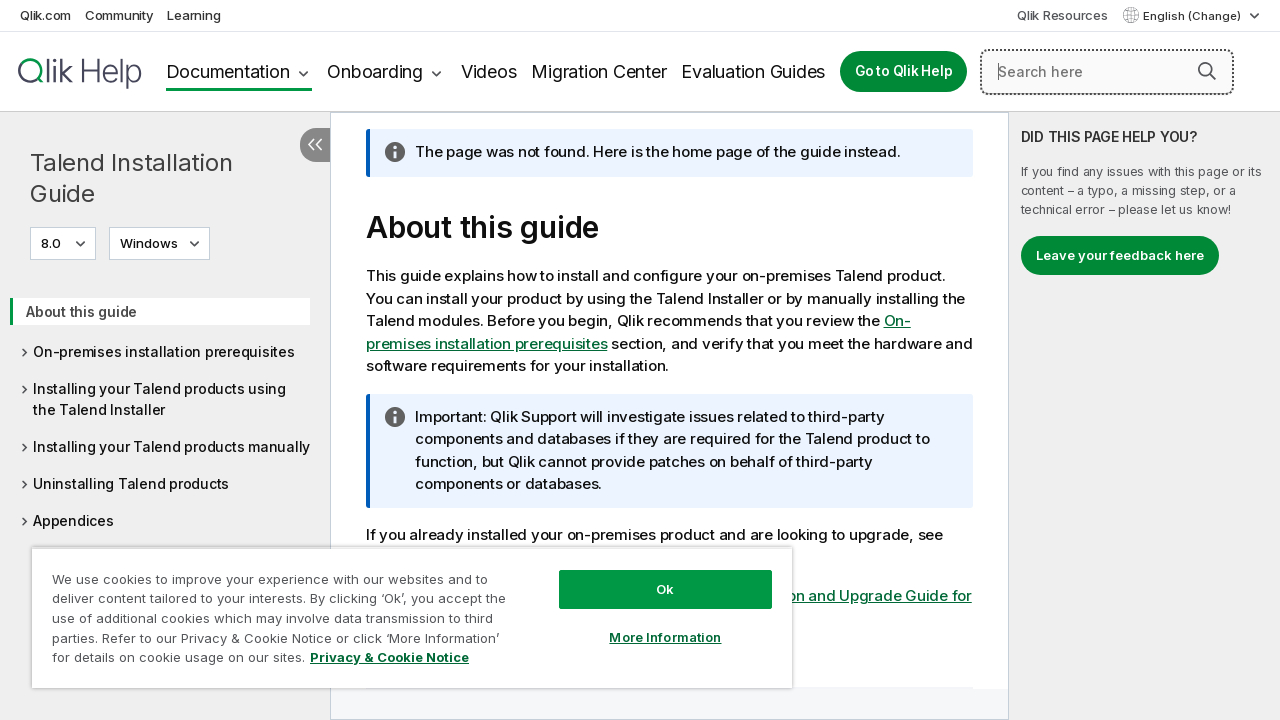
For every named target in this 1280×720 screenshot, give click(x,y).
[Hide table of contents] (315, 145)
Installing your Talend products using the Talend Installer (159, 399)
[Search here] (1107, 72)
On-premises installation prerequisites (164, 351)
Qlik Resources (1062, 15)
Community (119, 15)
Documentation (228, 71)
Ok (650, 574)
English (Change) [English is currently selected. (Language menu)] (1193, 16)
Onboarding (375, 71)
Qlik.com (45, 15)
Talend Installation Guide (131, 178)
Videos (489, 71)
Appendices (73, 520)
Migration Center (598, 71)
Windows (149, 243)
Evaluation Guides (753, 71)
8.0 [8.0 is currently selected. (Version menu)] (52, 243)
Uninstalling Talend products (131, 483)
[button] (1207, 71)
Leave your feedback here (1120, 255)
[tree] (165, 409)
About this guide (81, 311)
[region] (403, 610)
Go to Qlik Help (903, 71)
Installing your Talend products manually (171, 446)
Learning (193, 15)
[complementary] (1144, 416)
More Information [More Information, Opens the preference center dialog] (650, 622)
